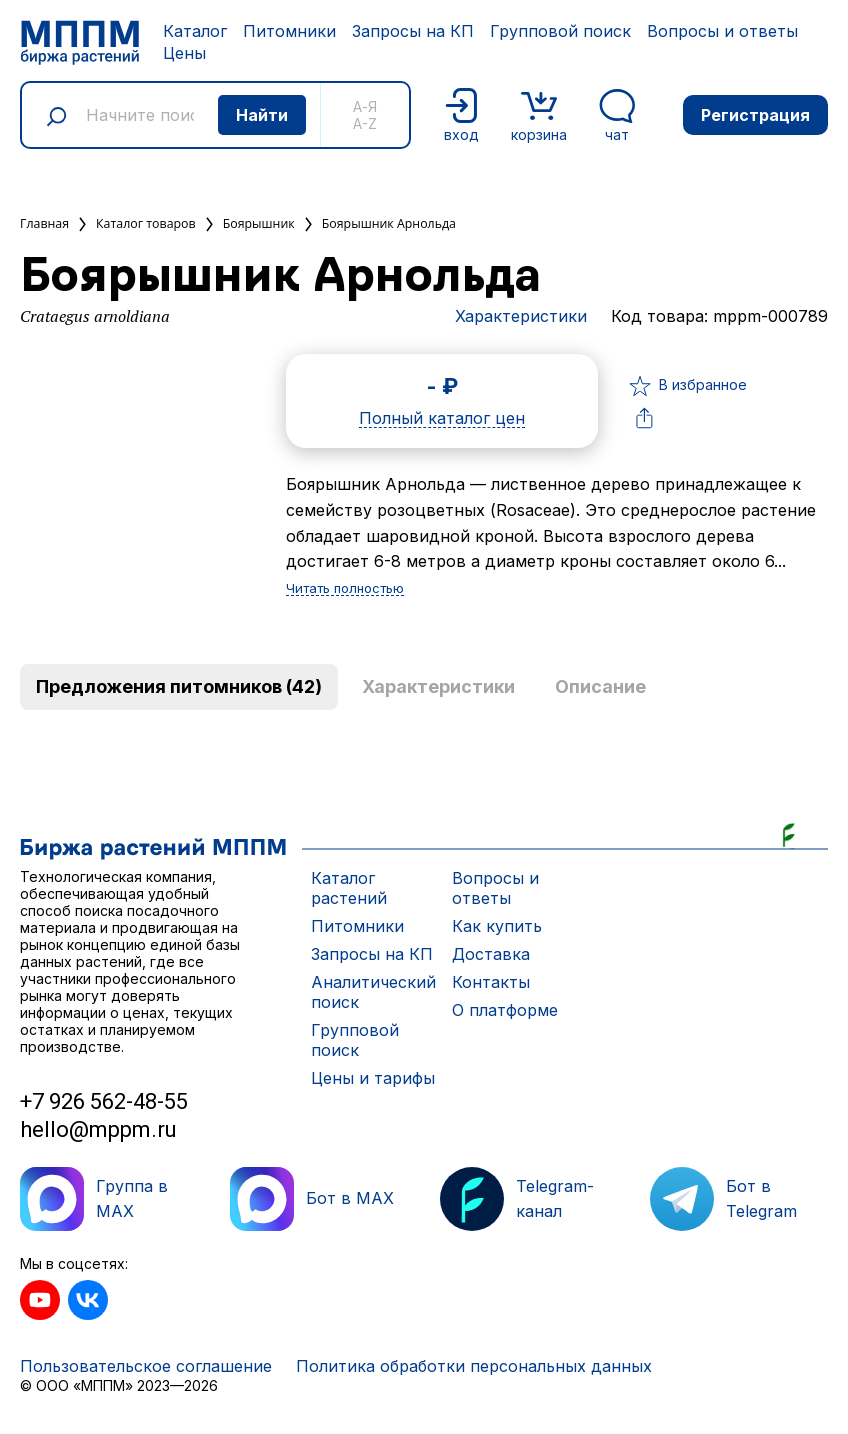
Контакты (491, 982)
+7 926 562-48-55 (104, 1101)
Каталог (195, 31)
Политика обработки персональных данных (474, 1366)
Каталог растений (349, 888)
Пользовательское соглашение (146, 1366)
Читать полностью (345, 589)
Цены (184, 53)
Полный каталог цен (442, 419)
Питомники (289, 31)
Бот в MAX (312, 1199)
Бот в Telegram (723, 1199)
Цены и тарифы (373, 1078)
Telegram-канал (517, 1199)
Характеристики (521, 316)
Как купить (497, 926)
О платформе (505, 1010)
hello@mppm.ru (98, 1129)
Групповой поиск (560, 31)
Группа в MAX (94, 1199)
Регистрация (755, 115)
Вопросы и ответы (722, 31)
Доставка (491, 954)
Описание (600, 686)
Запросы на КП (413, 31)
